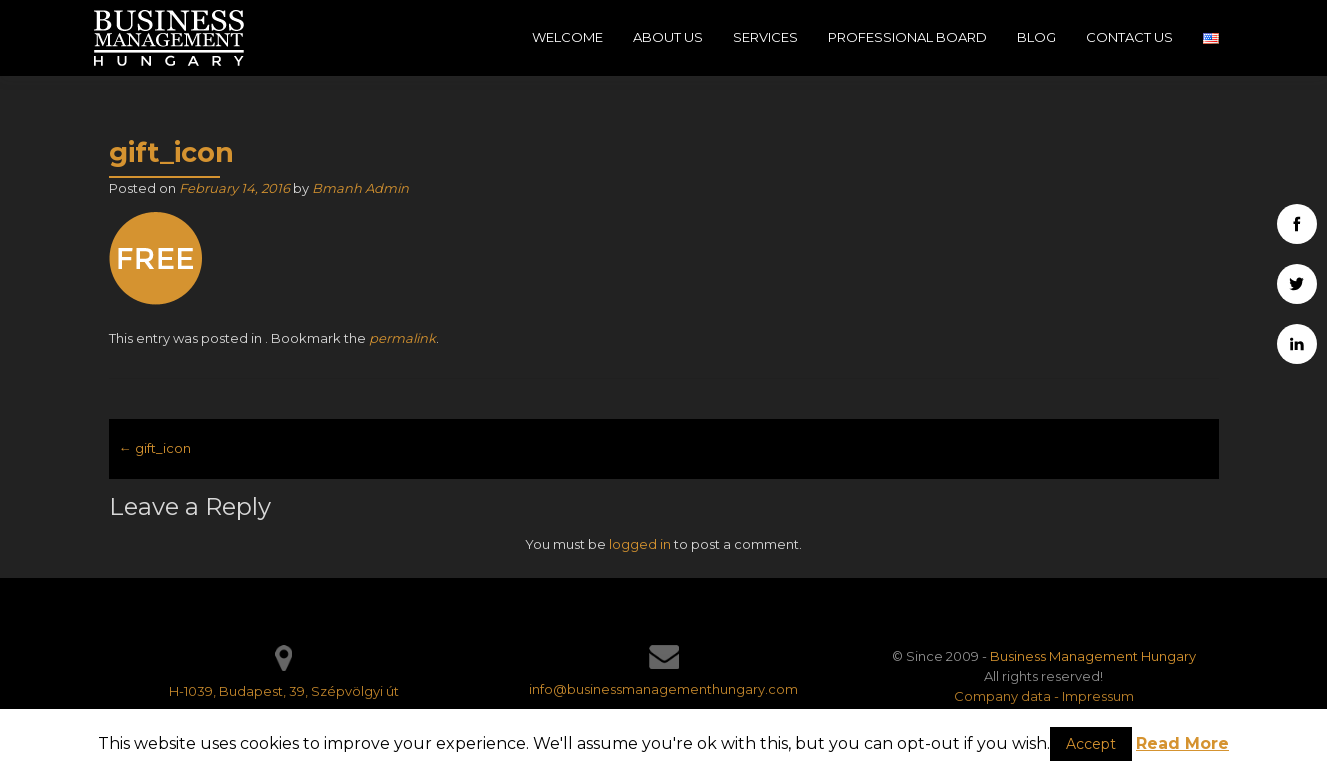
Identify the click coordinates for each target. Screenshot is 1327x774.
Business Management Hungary (1093, 656)
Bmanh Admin (360, 188)
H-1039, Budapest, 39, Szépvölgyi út (284, 691)
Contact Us (1129, 37)
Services (765, 37)
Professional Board (907, 37)
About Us (668, 37)
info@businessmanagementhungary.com (663, 689)
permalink (402, 338)
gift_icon (155, 448)
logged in (640, 544)
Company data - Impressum (1044, 696)
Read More (1182, 743)
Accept (1091, 744)
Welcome (567, 37)
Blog (1036, 37)
